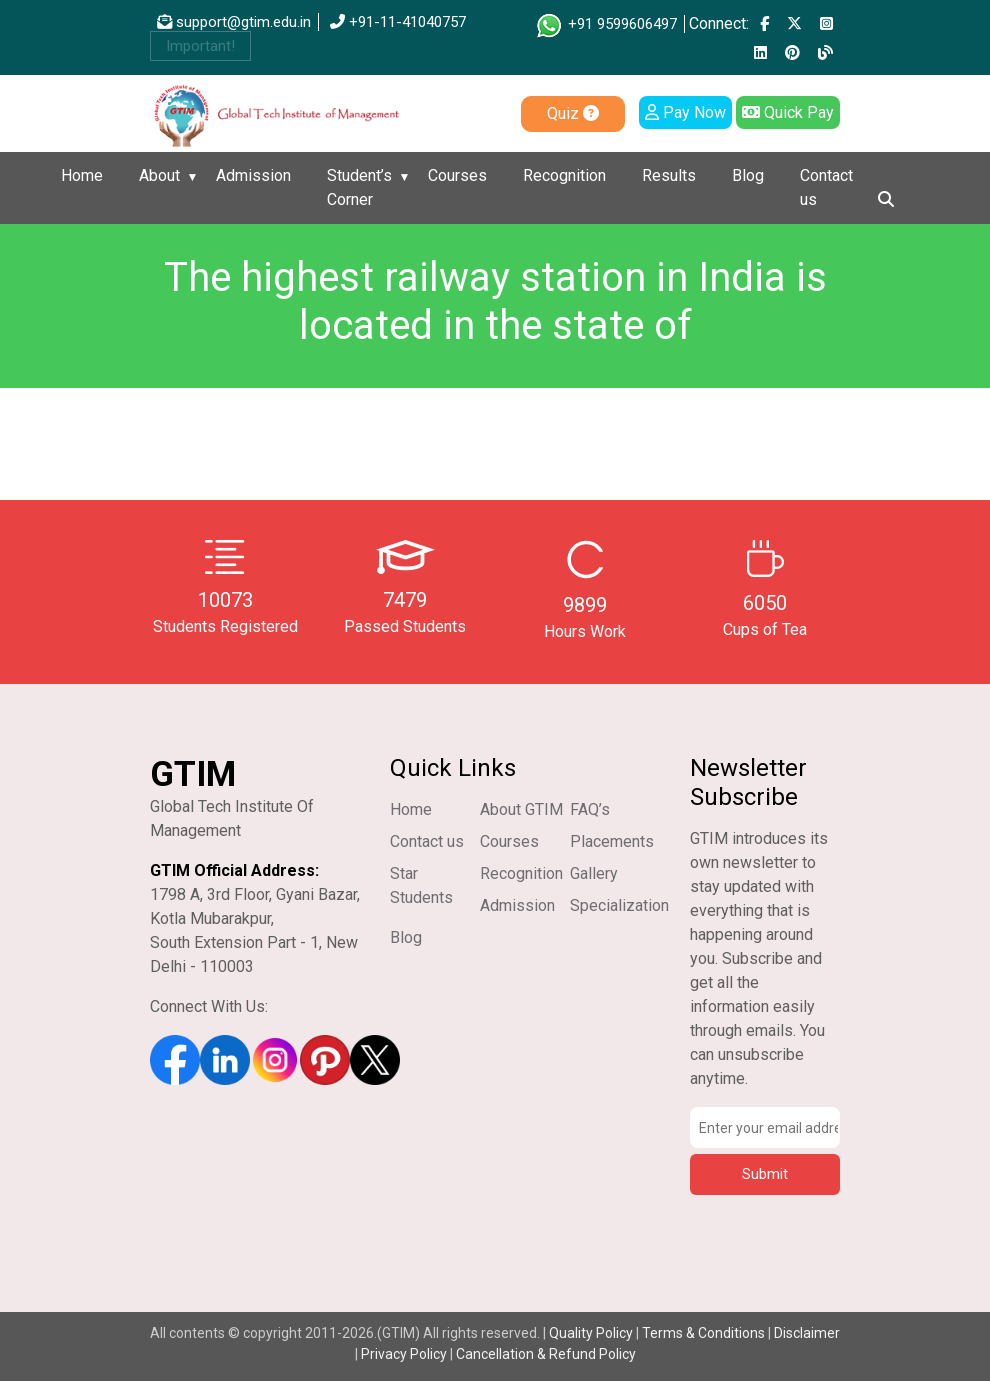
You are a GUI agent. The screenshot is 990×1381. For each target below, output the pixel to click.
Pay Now (685, 112)
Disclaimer (807, 1333)
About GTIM (521, 809)
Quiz (573, 113)
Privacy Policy (404, 1354)
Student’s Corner (359, 187)
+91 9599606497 (605, 24)
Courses (457, 175)
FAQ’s (590, 809)
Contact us (826, 187)
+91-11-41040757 (398, 22)
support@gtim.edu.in (234, 22)
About (159, 175)
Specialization (619, 905)
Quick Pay (788, 112)
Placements (612, 841)
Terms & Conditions (703, 1333)
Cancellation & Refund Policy (546, 1354)
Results (669, 175)
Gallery (594, 873)
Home (82, 175)
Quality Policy (592, 1333)
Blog (748, 175)
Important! (200, 46)
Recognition (564, 175)
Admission (253, 175)
